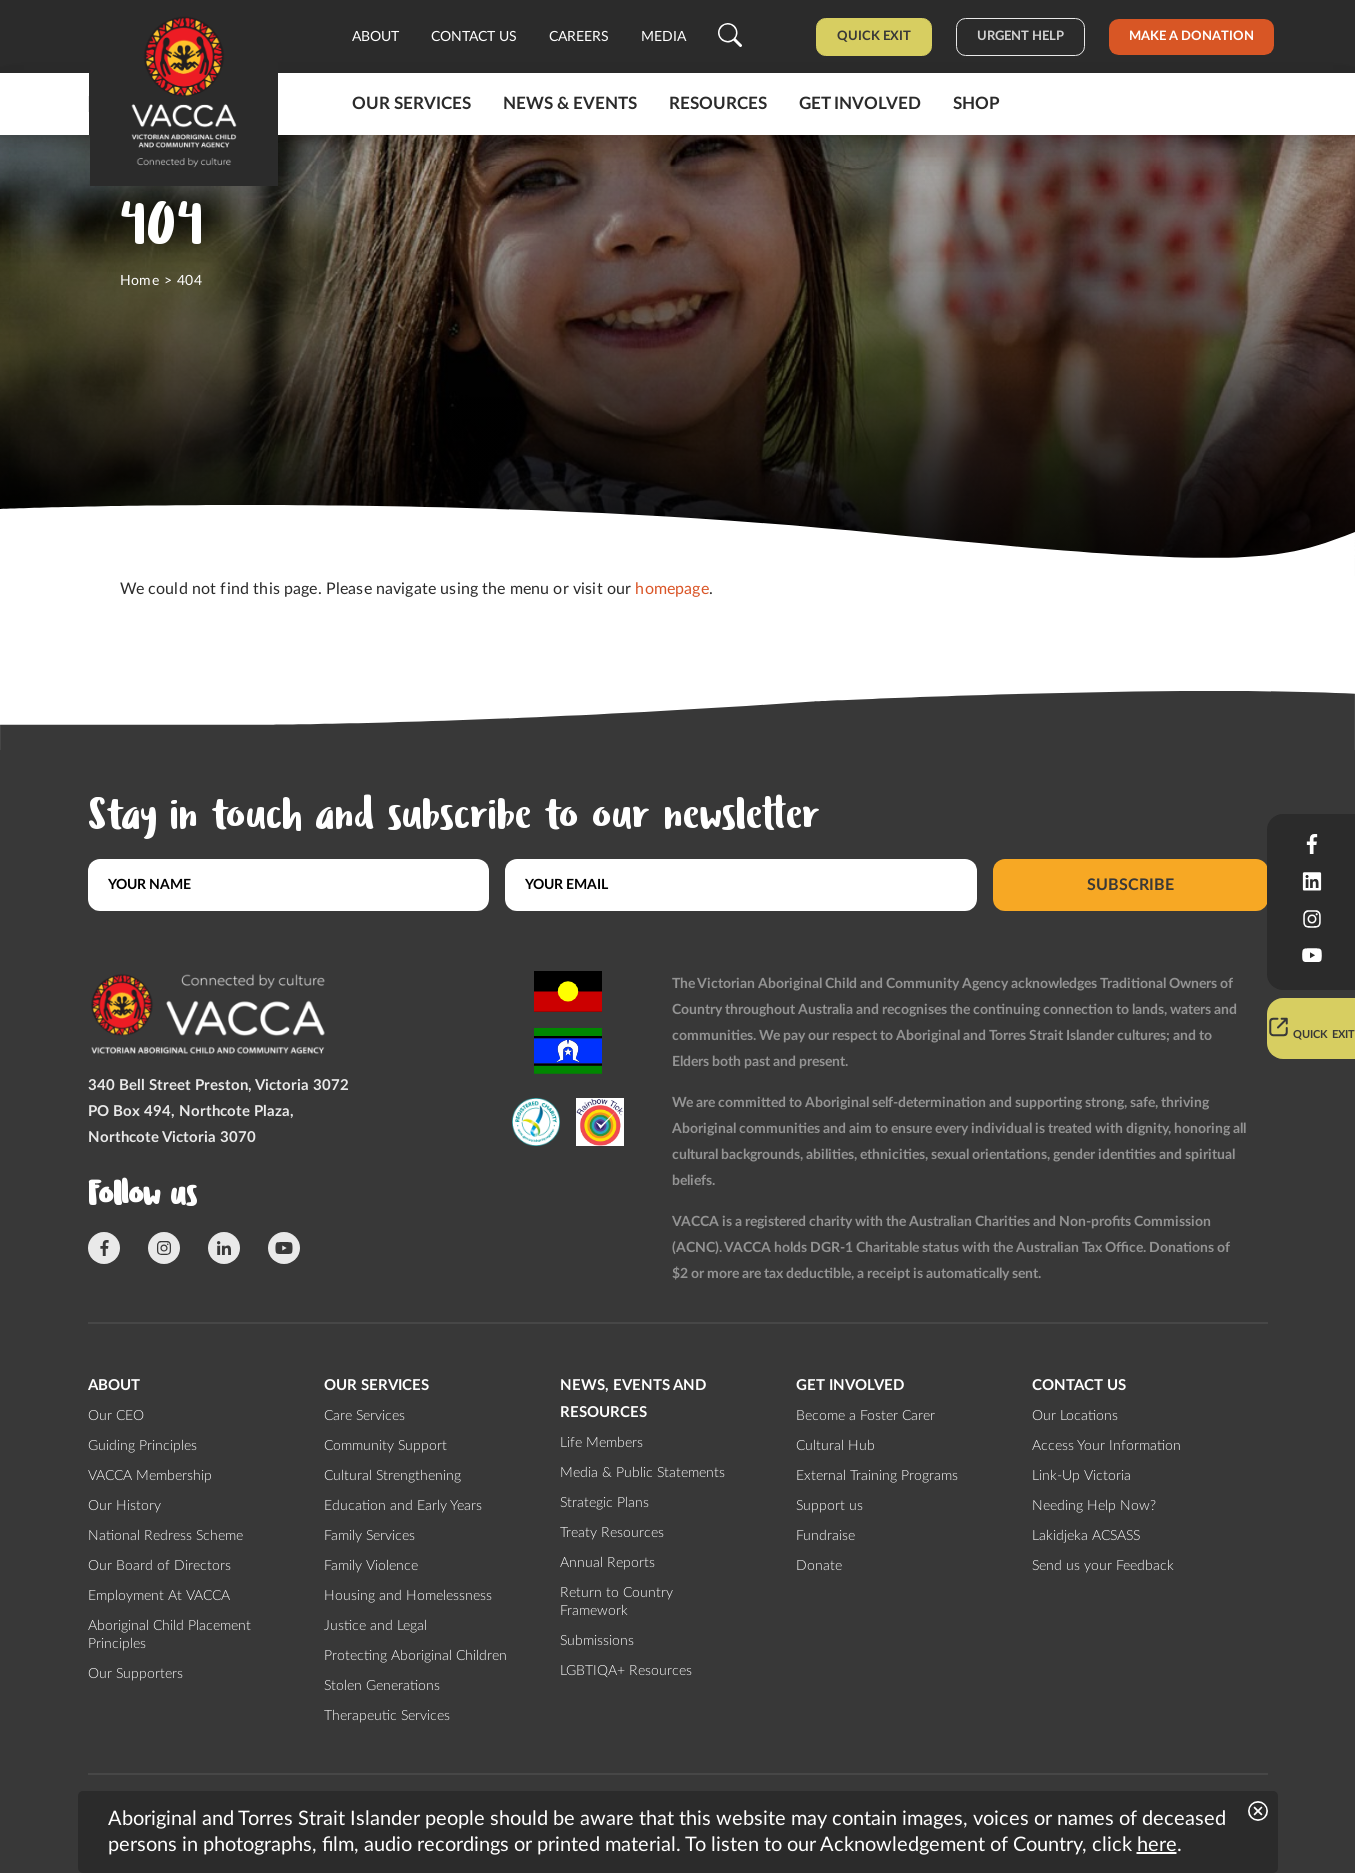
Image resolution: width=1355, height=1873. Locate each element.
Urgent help (1020, 36)
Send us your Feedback (1103, 1566)
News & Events (570, 103)
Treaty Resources (612, 1533)
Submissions (597, 1641)
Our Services (411, 103)
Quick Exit (874, 36)
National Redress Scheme (165, 1536)
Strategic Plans (604, 1503)
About (375, 37)
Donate (819, 1566)
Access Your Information (1106, 1446)
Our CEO (116, 1416)
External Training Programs (877, 1476)
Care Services (364, 1416)
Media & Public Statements (642, 1473)
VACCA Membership (150, 1476)
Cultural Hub (835, 1446)
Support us (829, 1506)
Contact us (474, 37)
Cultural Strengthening (392, 1476)
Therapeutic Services (387, 1716)
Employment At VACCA (159, 1596)
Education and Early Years (403, 1506)
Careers (579, 37)
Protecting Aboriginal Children (415, 1656)
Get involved (860, 103)
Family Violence (371, 1566)
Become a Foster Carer (865, 1416)
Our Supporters (135, 1674)
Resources (718, 103)
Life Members (601, 1443)
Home (140, 281)
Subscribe (1130, 885)
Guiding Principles (142, 1446)
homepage (671, 589)
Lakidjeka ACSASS (1086, 1536)
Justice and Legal (375, 1626)
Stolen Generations (382, 1686)
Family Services (369, 1536)
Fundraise (825, 1536)
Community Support (385, 1446)
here (1157, 1845)
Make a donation (1191, 36)
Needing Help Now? (1094, 1506)
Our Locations (1075, 1416)
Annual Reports (607, 1563)
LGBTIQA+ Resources (626, 1671)
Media (663, 37)
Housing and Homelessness (408, 1596)
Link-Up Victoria (1081, 1476)
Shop (976, 103)
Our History (124, 1506)
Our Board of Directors (159, 1566)
